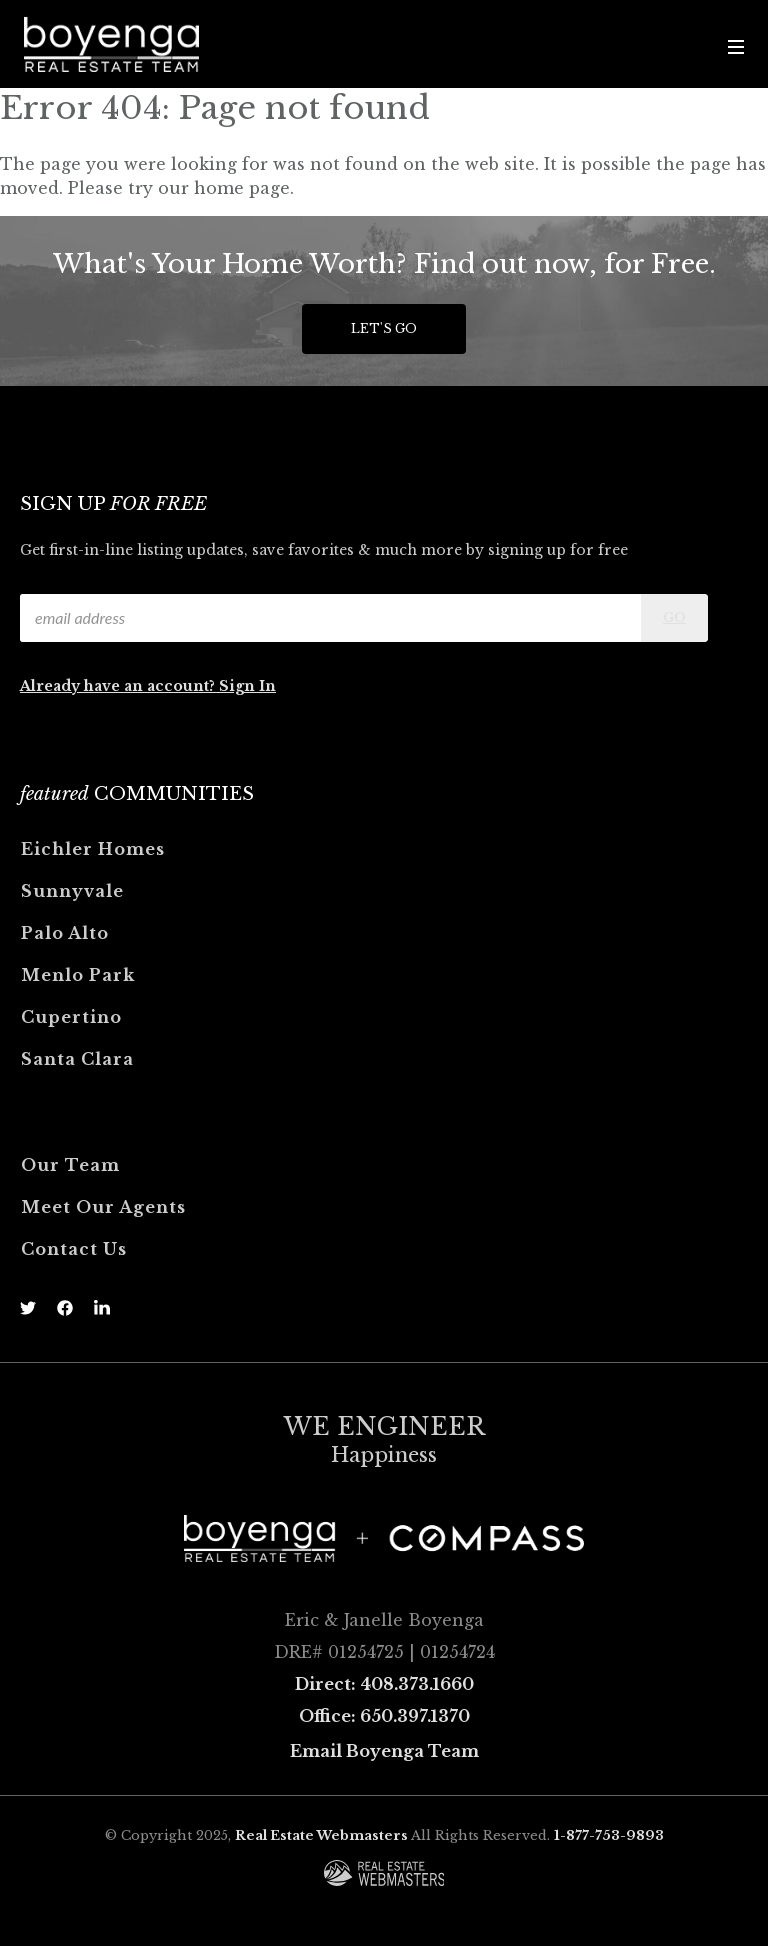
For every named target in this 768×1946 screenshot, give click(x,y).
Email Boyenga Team (384, 1751)
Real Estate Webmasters (321, 1835)
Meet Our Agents (103, 1207)
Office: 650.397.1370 (384, 1716)
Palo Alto (65, 933)
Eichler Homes (93, 849)
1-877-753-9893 (609, 1835)
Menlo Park (78, 975)
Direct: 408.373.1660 (384, 1684)
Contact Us (74, 1249)
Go (674, 617)
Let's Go (384, 328)
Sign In (247, 686)
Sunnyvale (72, 891)
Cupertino (71, 1017)
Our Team (70, 1165)
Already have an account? (119, 686)
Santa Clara (77, 1059)
